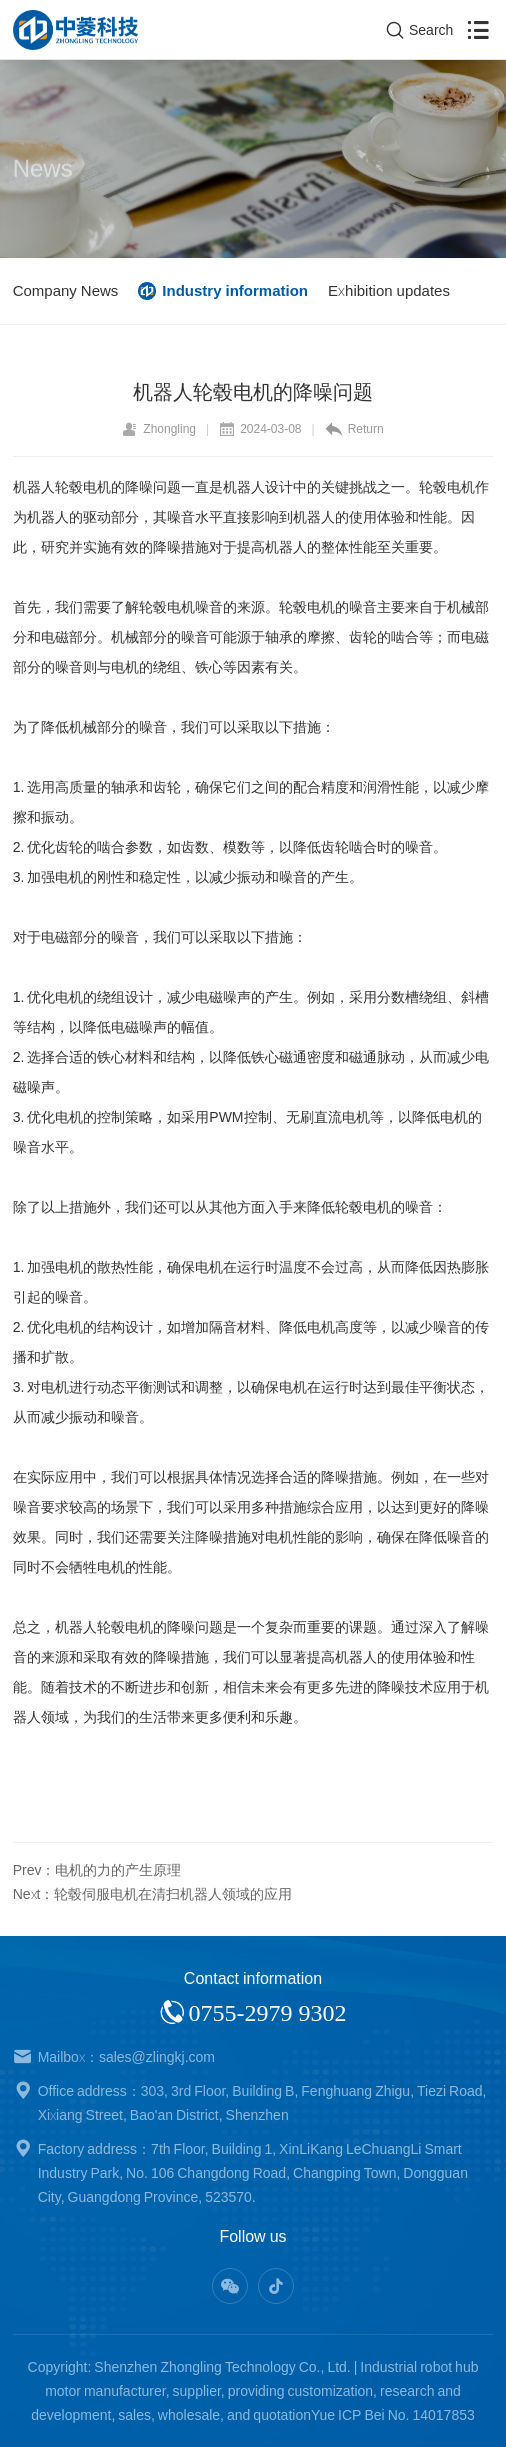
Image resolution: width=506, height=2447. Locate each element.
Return (354, 429)
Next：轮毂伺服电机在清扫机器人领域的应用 (153, 1894)
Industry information (235, 290)
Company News (66, 290)
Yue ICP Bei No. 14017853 (393, 2415)
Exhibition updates (389, 290)
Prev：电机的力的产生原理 (97, 1870)
